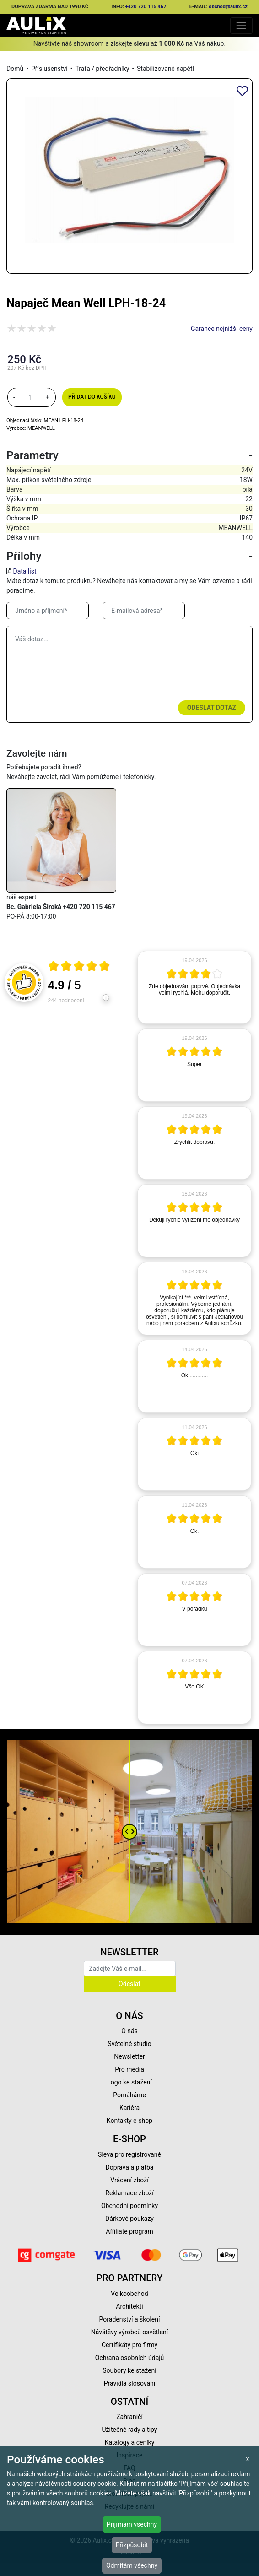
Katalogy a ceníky (130, 2442)
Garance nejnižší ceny (222, 328)
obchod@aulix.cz (228, 7)
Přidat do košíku (91, 397)
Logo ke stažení (129, 2082)
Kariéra (129, 2107)
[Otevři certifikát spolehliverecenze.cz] (79, 967)
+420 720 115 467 (146, 7)
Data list (24, 571)
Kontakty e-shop (129, 2120)
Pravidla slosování (130, 2383)
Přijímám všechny (132, 2524)
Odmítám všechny (131, 2565)
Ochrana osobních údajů (129, 2357)
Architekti (129, 2306)
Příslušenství (49, 68)
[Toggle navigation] (241, 25)
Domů (14, 68)
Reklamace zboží (129, 2193)
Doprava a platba (130, 2167)
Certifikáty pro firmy (129, 2345)
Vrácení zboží (129, 2180)
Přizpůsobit (132, 2545)
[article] (194, 987)
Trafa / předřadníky (102, 68)
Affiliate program (129, 2231)
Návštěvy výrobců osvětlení (129, 2332)
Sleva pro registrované (129, 2154)
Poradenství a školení (129, 2319)
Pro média (129, 2069)
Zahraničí (129, 2416)
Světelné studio (129, 2043)
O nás (129, 2031)
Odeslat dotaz (211, 707)
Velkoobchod (129, 2293)
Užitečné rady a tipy (129, 2429)
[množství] (30, 397)
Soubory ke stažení (129, 2370)
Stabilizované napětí (165, 68)
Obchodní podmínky (129, 2205)
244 (66, 1000)
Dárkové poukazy (129, 2218)
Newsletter (129, 2056)
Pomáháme (129, 2095)
